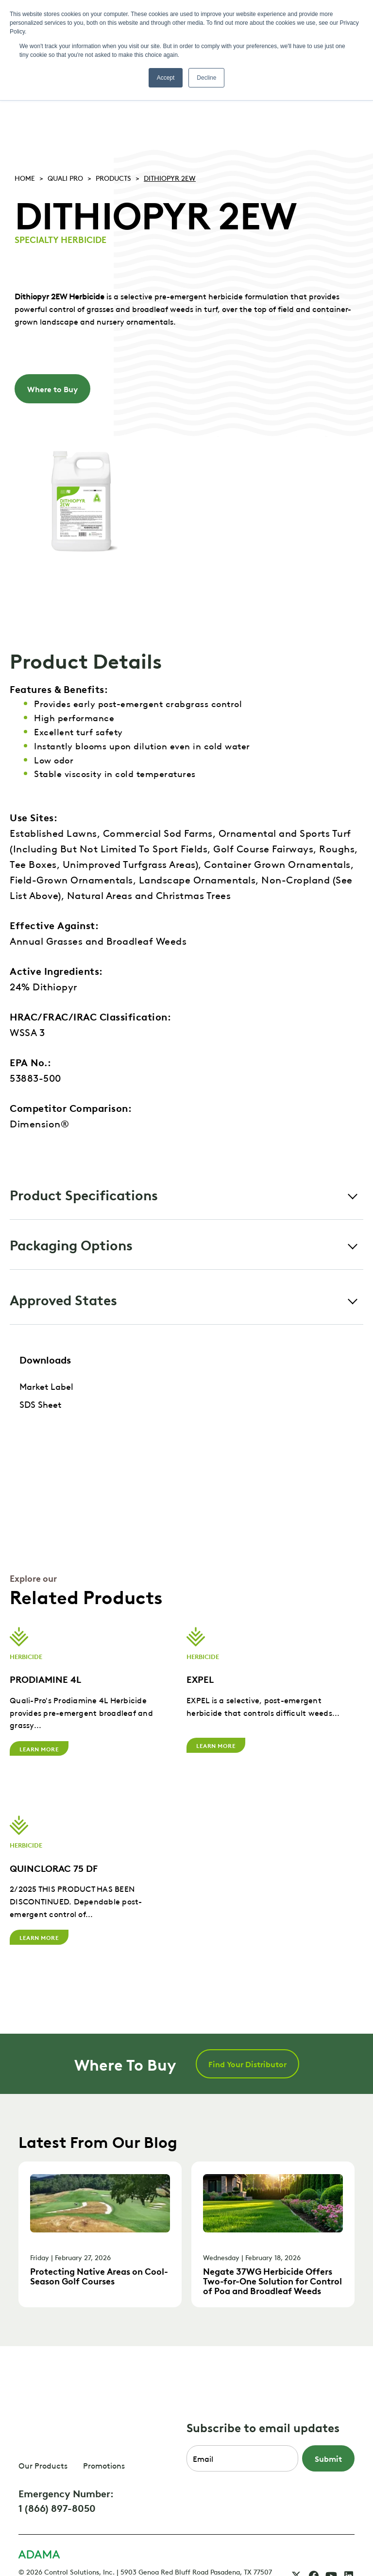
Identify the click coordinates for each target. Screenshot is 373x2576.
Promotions (104, 2422)
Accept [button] (166, 77)
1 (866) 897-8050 (57, 2464)
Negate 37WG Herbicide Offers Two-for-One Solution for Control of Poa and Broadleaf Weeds (272, 2277)
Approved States (63, 1299)
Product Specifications (84, 1194)
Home (25, 177)
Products (113, 177)
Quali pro (65, 177)
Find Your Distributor (247, 2060)
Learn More (39, 1748)
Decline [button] (206, 77)
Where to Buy (52, 388)
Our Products (43, 2422)
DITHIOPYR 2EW (170, 177)
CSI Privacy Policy (71, 2538)
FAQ (24, 2538)
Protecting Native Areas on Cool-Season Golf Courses (99, 2272)
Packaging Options (71, 1244)
